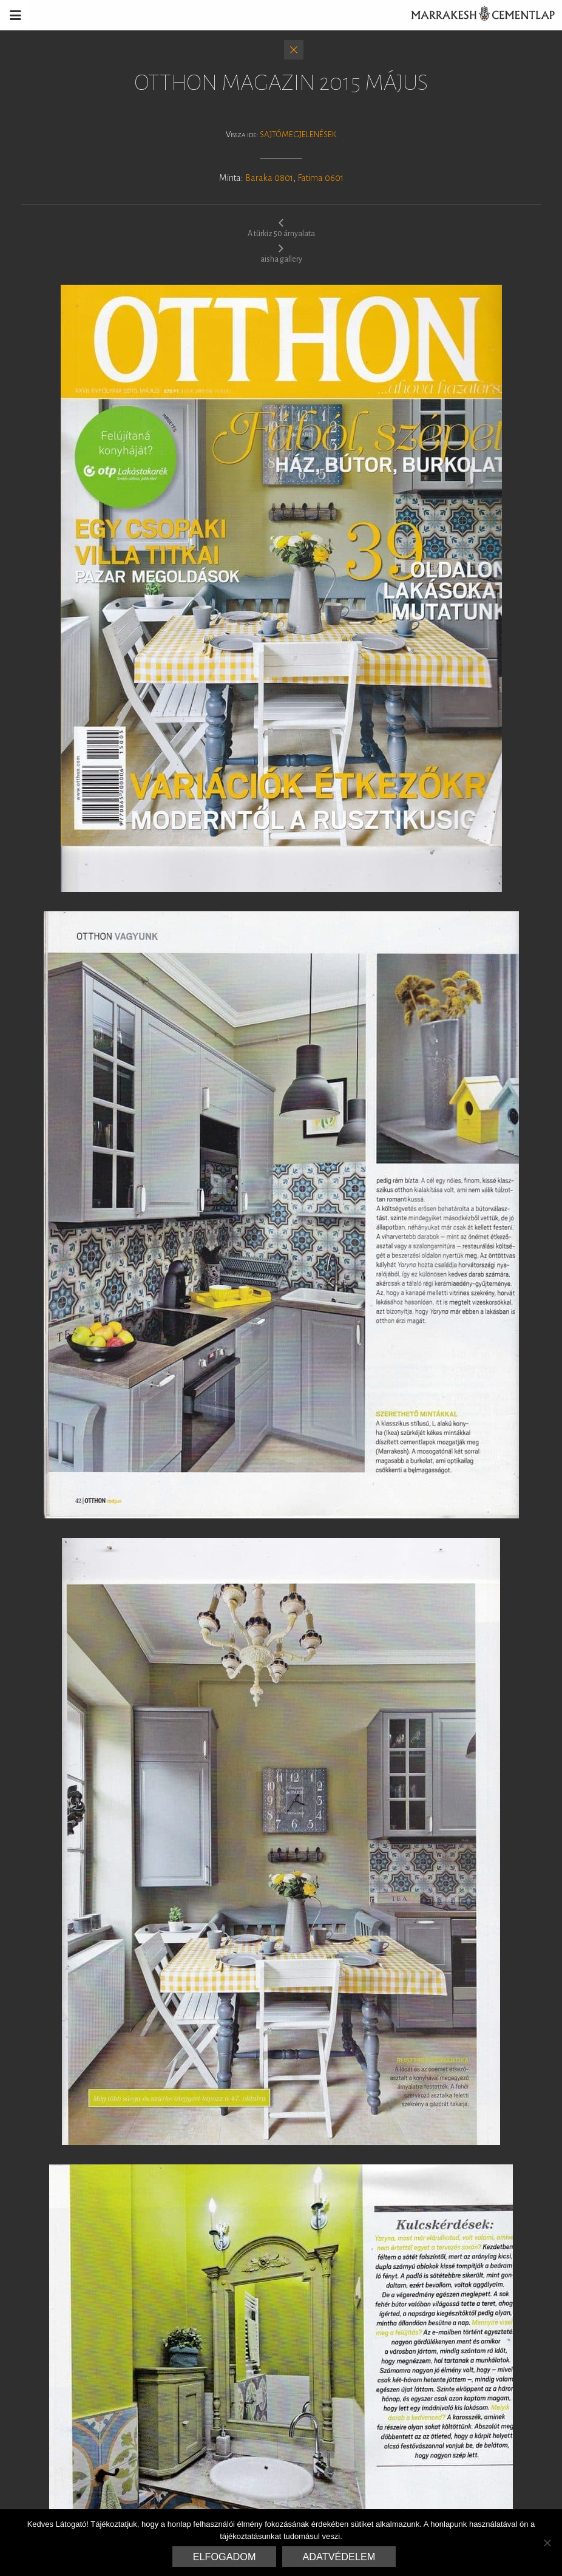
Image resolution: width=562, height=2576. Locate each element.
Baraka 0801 (269, 178)
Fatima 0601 (320, 178)
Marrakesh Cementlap (476, 15)
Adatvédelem (339, 2556)
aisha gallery (281, 253)
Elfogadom (224, 2556)
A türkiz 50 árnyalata (281, 227)
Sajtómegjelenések (298, 134)
